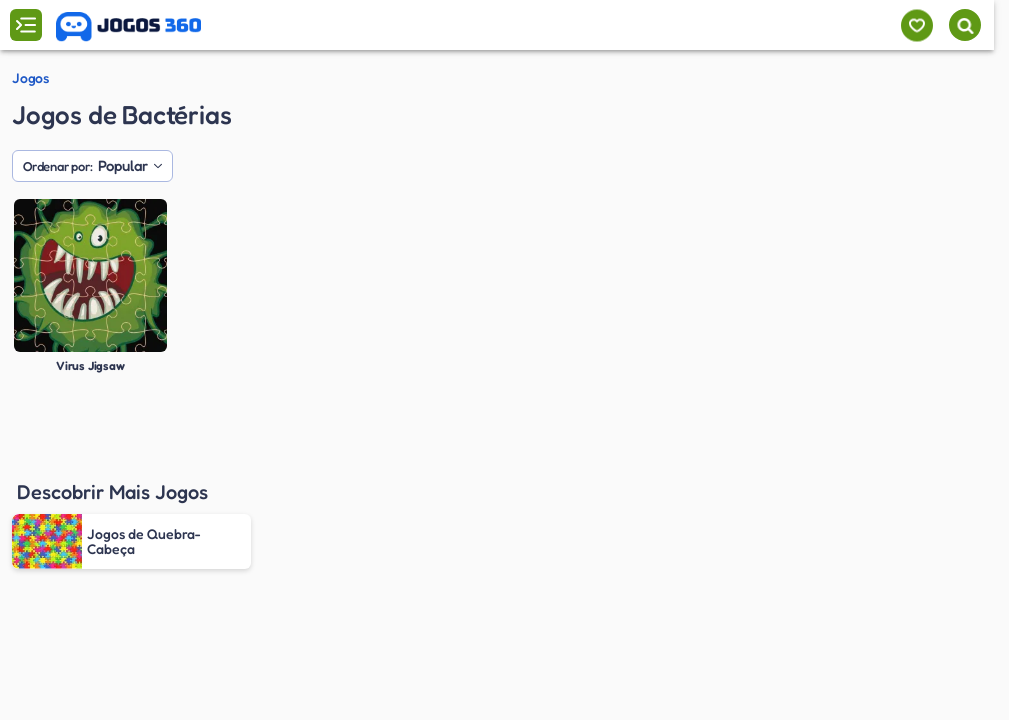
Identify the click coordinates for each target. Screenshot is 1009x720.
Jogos (30, 78)
